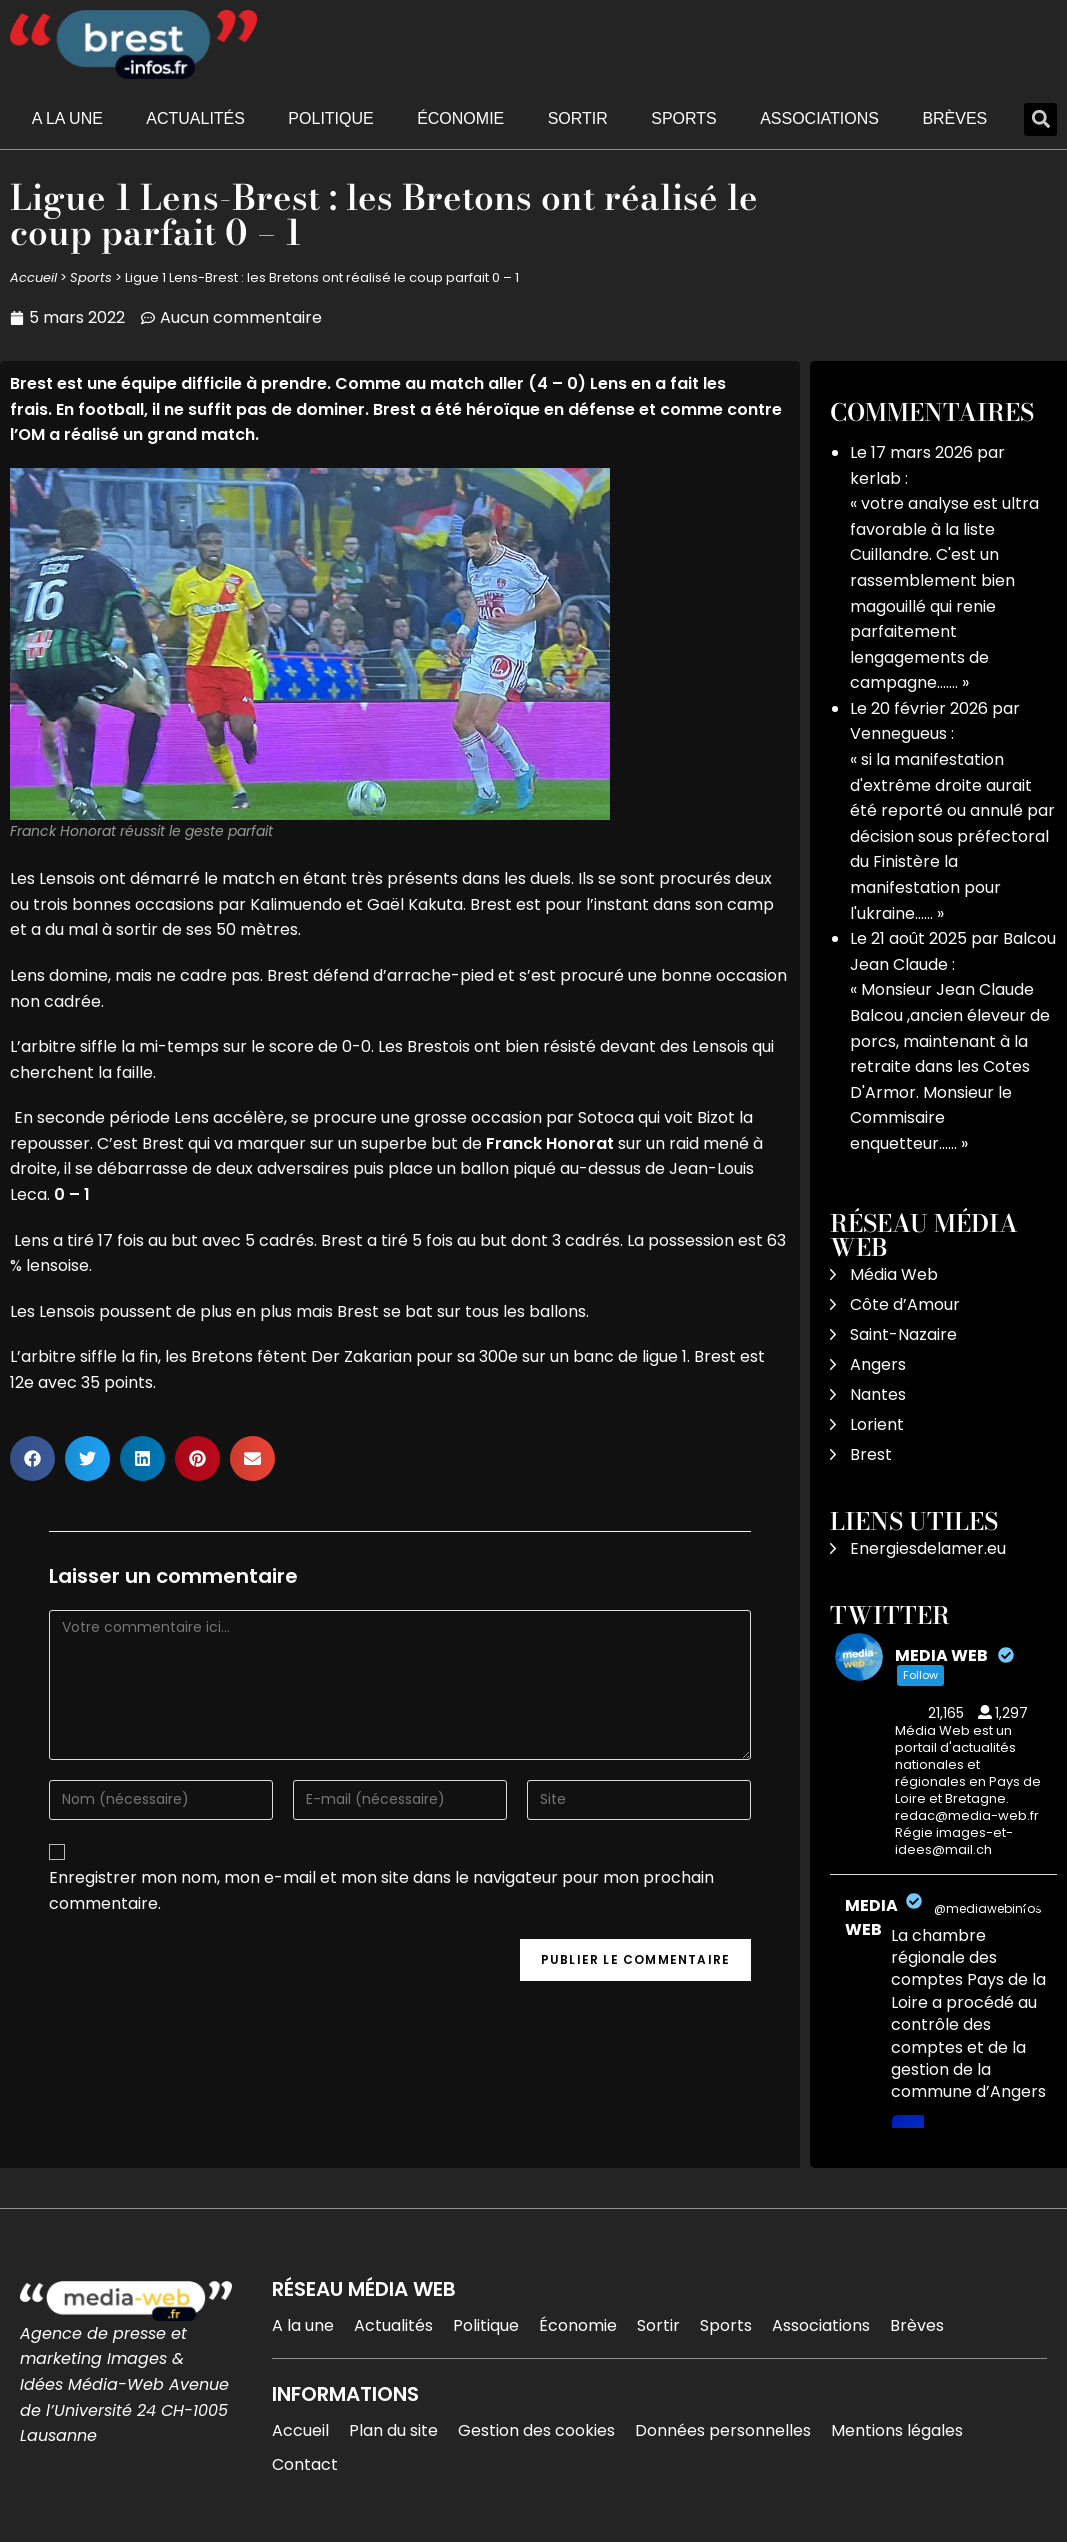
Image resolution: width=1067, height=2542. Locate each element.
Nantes (878, 1394)
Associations (819, 118)
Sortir (578, 118)
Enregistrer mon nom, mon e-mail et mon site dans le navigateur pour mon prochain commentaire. (381, 1890)
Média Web (894, 1274)
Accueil (33, 277)
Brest (871, 1454)
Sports (684, 118)
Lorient (877, 1424)
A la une (67, 118)
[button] (1040, 119)
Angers (878, 1364)
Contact (305, 2464)
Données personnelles (723, 2430)
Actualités (195, 118)
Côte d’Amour (905, 1304)
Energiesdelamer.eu (928, 1548)
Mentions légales (897, 2430)
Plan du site (393, 2430)
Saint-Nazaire (903, 1334)
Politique (330, 118)
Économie (460, 118)
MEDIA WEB (871, 1917)
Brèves (954, 118)
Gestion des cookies (536, 2430)
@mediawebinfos (988, 1908)
